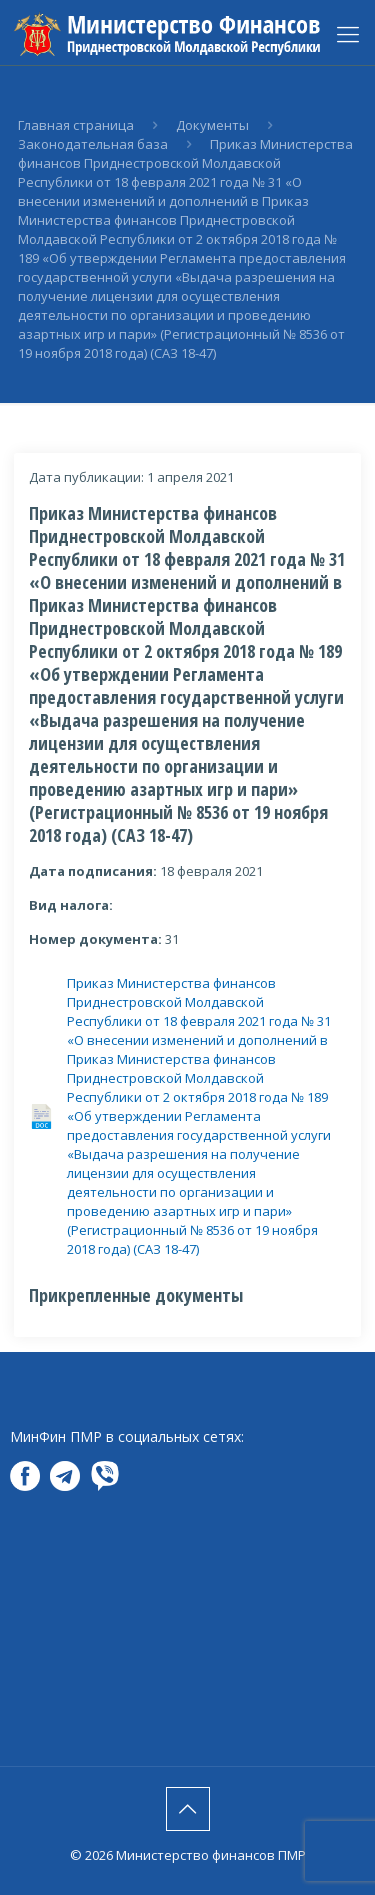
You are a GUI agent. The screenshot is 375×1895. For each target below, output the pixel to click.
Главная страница (76, 125)
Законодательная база (93, 144)
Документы (212, 125)
